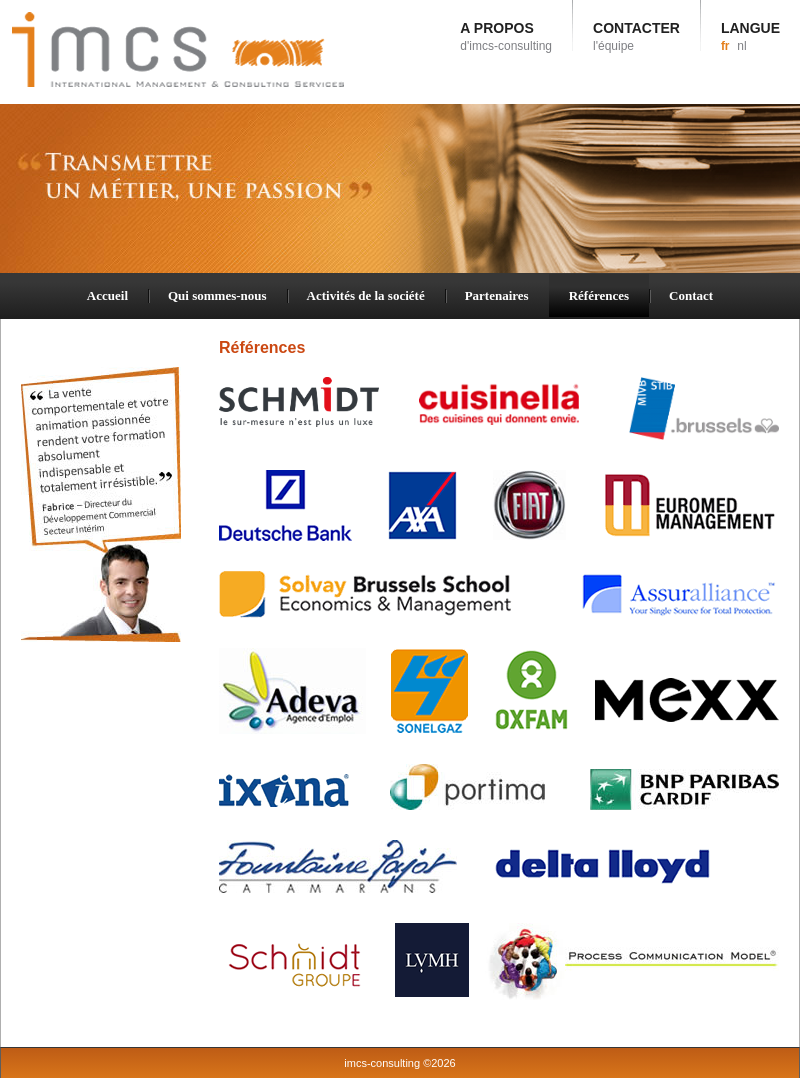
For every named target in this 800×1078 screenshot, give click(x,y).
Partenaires (497, 295)
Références (599, 295)
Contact (691, 295)
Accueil (107, 295)
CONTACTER (636, 36)
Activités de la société (366, 295)
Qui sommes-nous (217, 295)
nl (741, 46)
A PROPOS (506, 36)
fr (725, 46)
